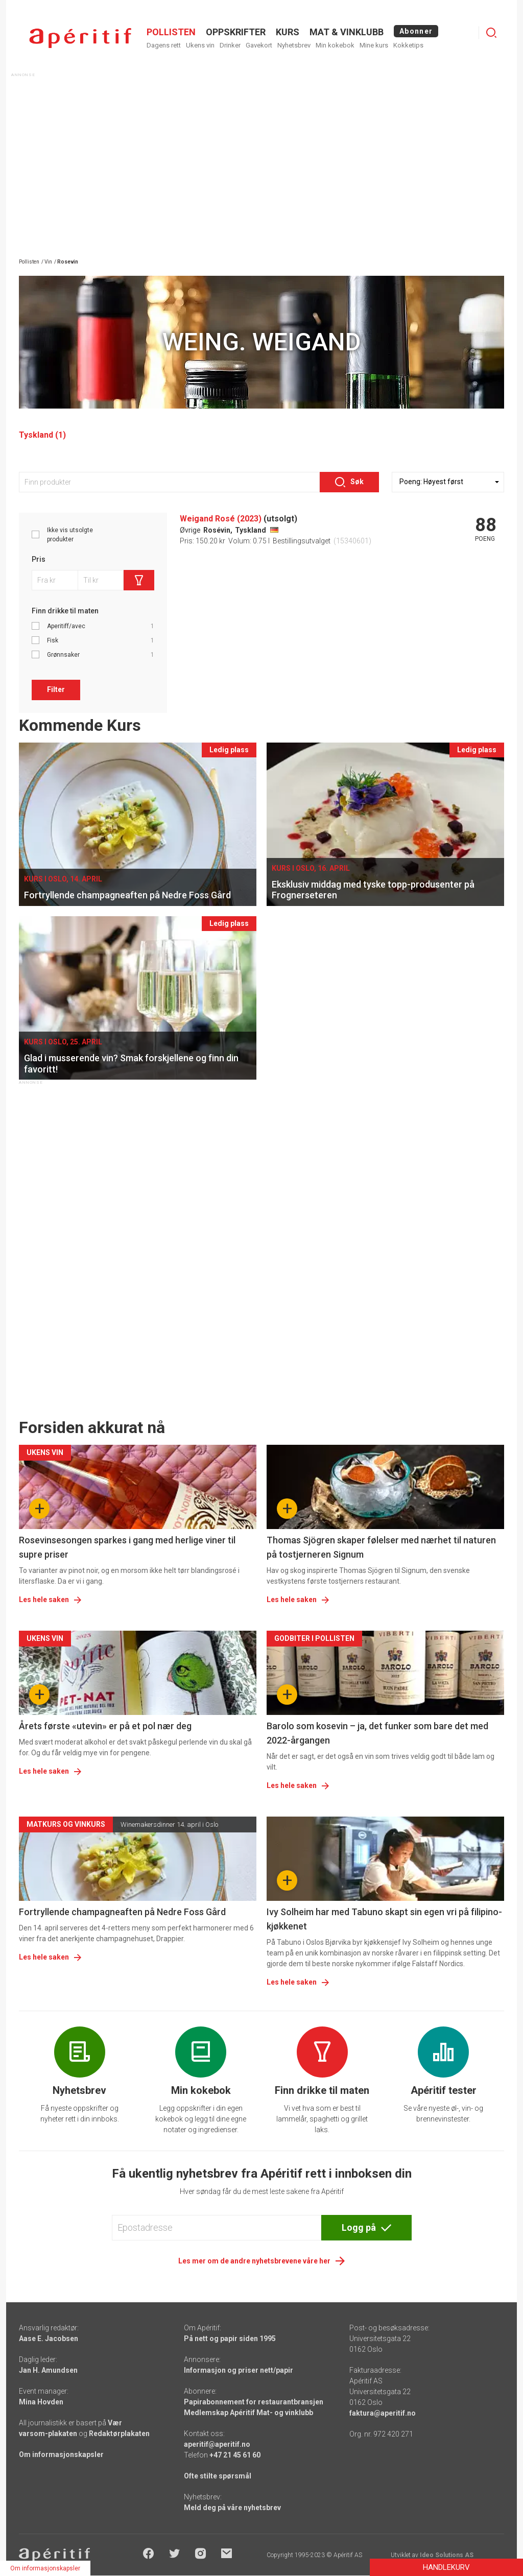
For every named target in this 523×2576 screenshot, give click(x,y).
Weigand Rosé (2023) (221, 518)
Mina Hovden (41, 2402)
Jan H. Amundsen (48, 2370)
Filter (56, 689)
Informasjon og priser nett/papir (238, 2370)
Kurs (287, 32)
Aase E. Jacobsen (48, 2338)
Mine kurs (374, 45)
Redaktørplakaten (119, 2433)
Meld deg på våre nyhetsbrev (232, 2507)
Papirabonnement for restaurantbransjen (253, 2402)
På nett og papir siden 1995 (230, 2338)
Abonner (416, 31)
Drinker (230, 45)
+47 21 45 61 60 (234, 2455)
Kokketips (408, 45)
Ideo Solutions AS (446, 2555)
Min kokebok (335, 45)
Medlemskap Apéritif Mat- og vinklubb (248, 2412)
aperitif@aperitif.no (217, 2444)
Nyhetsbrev (294, 45)
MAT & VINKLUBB (347, 32)
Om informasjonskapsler (61, 2454)
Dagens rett (164, 45)
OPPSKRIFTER (236, 32)
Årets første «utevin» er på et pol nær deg (105, 1726)
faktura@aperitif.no (382, 2413)
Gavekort (259, 45)
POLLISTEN (171, 32)
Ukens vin (200, 45)
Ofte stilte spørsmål (217, 2476)
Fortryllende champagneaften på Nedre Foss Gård (122, 1911)
